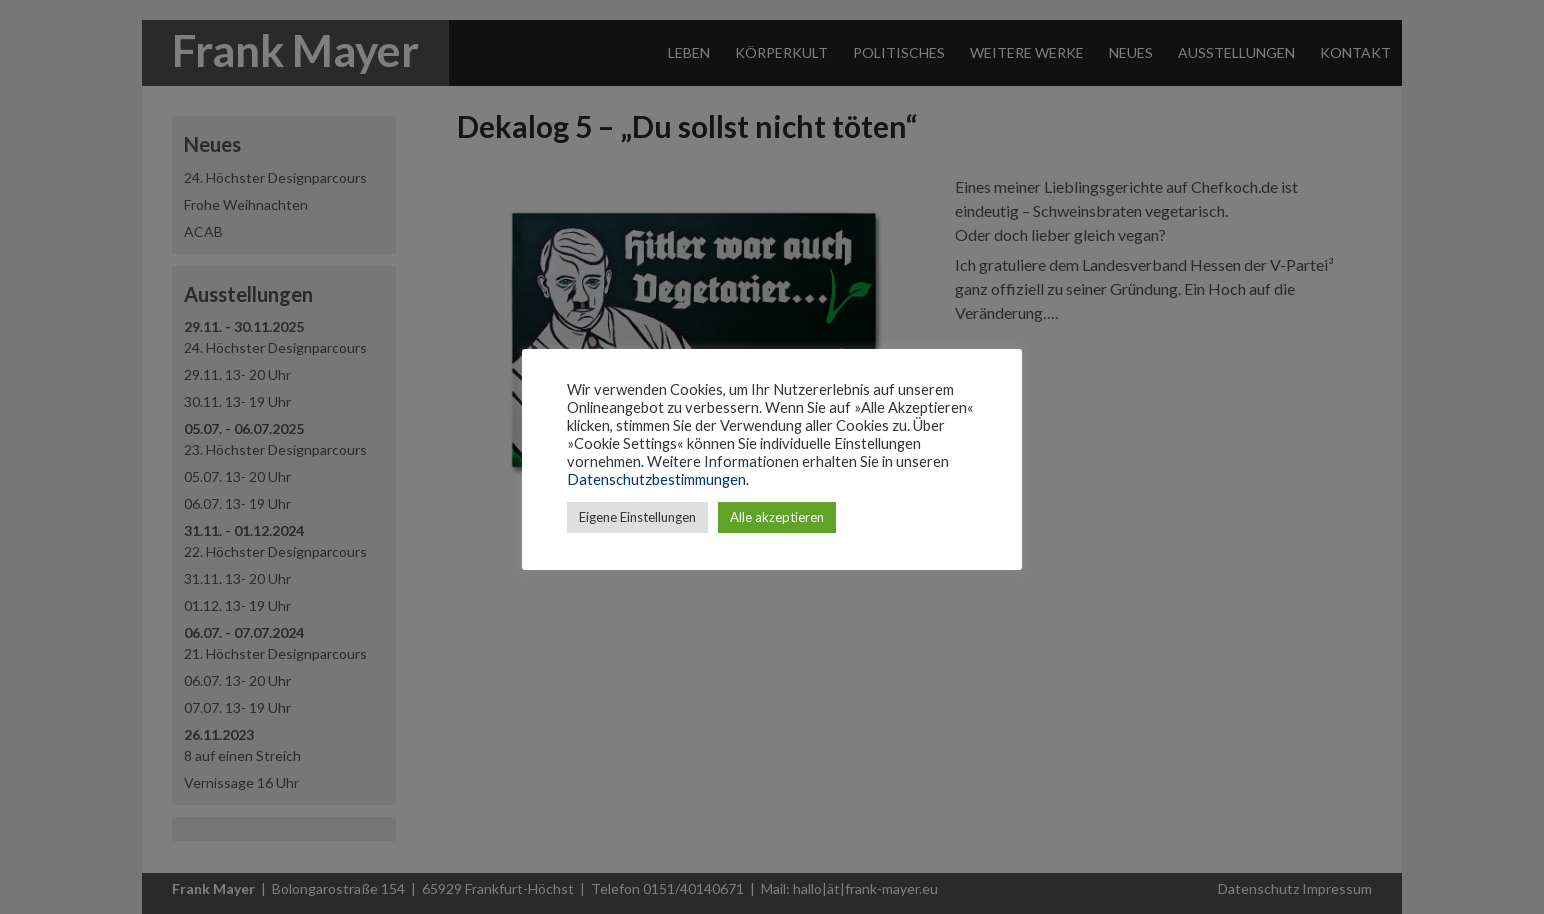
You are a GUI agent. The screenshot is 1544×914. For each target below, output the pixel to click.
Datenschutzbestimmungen (656, 479)
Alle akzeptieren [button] (777, 517)
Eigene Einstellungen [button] (637, 517)
